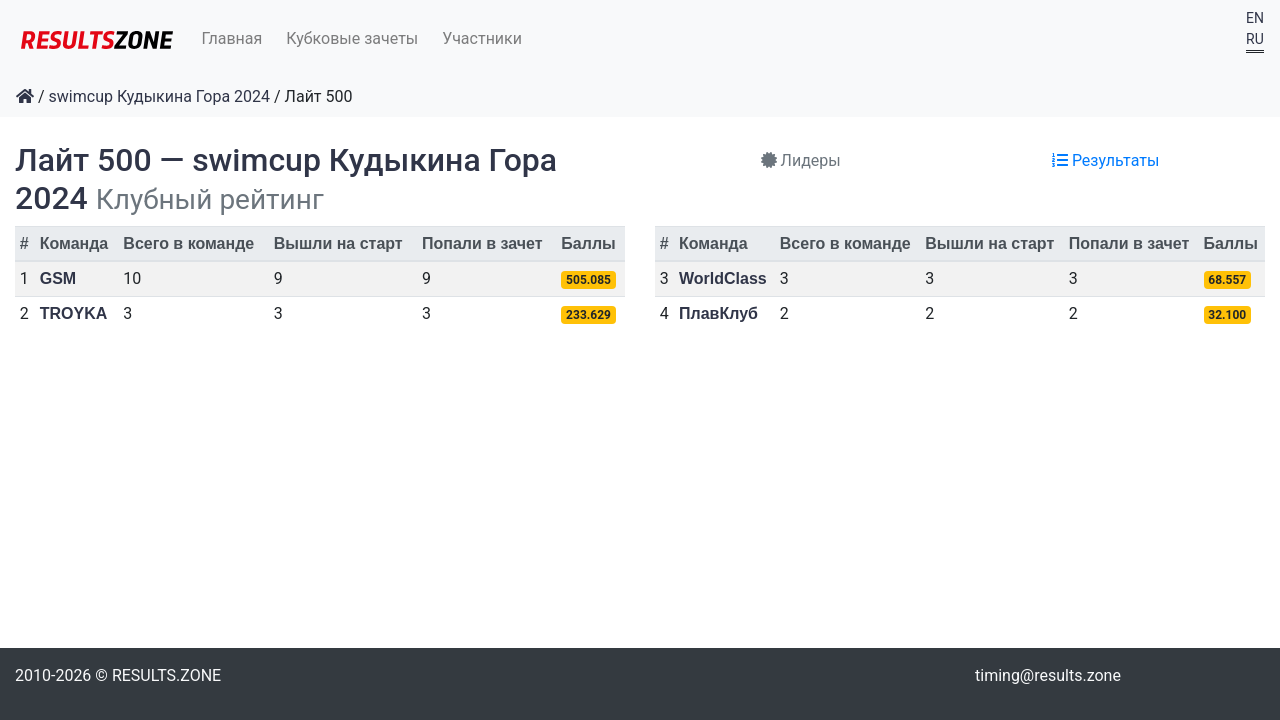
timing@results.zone (1048, 675)
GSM (58, 278)
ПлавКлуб (718, 313)
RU (1255, 39)
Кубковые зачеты (352, 38)
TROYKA (74, 313)
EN (1255, 18)
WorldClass (723, 278)
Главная (232, 38)
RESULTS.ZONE (166, 675)
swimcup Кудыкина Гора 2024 (160, 96)
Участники (482, 38)
